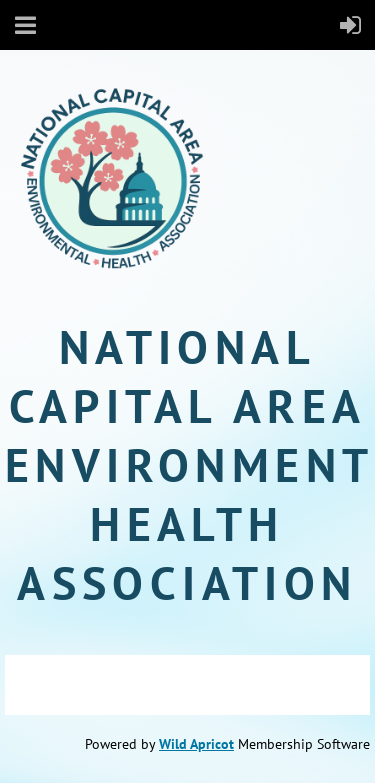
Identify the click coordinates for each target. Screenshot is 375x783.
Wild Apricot (196, 744)
